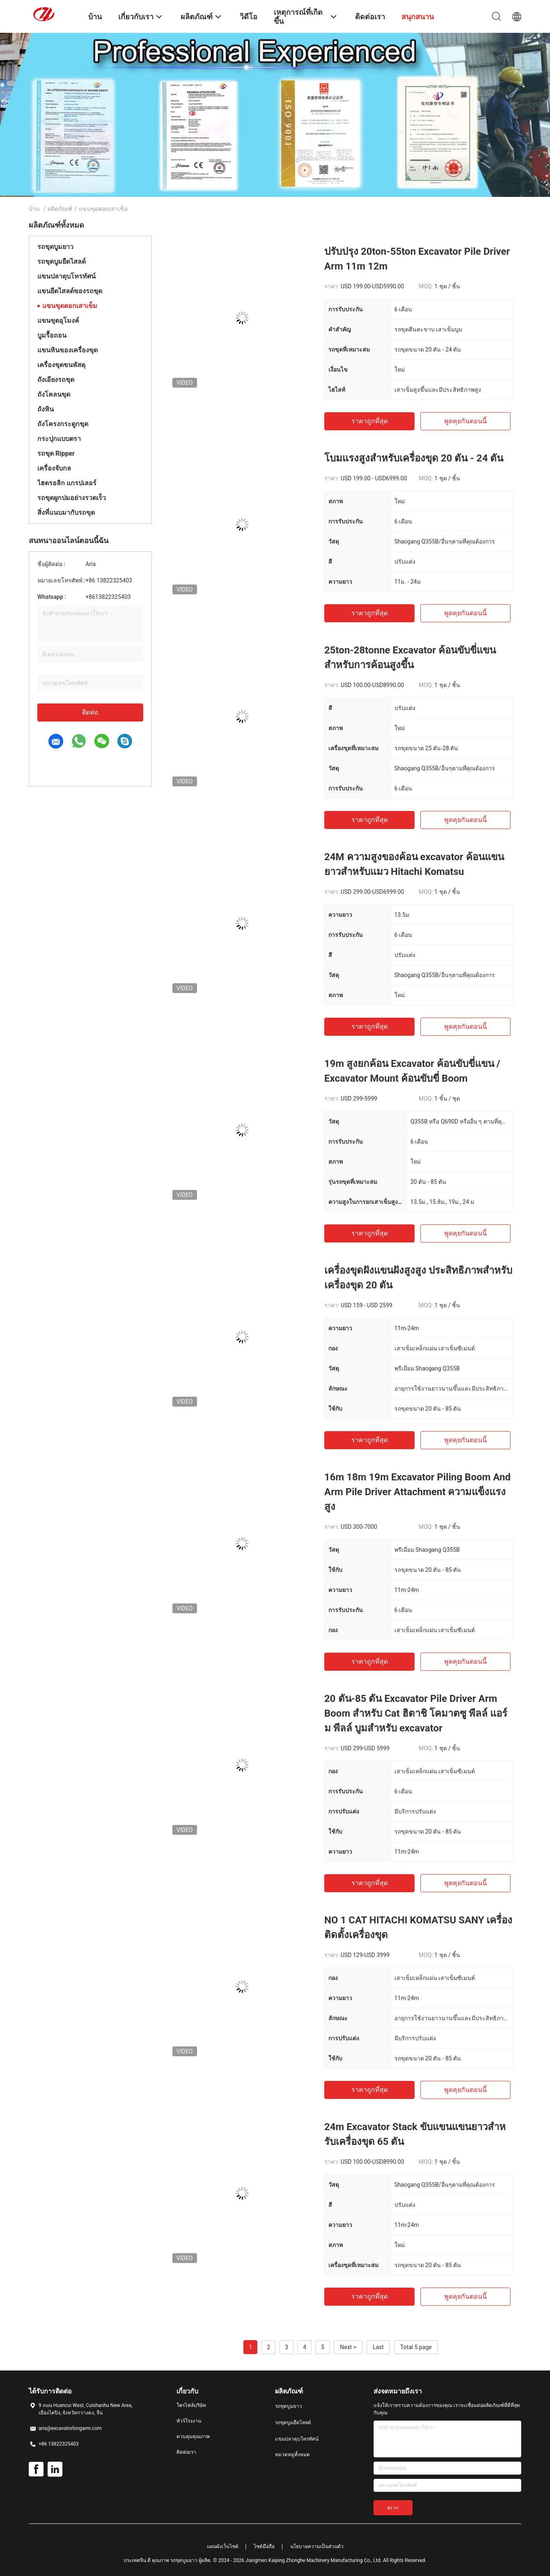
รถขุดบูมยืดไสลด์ (61, 261)
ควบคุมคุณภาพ (193, 2436)
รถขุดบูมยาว (55, 247)
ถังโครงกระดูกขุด (62, 424)
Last (378, 2347)
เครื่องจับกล (54, 468)
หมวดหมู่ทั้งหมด (292, 2454)
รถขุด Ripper (56, 453)
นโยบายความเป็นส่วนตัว (317, 2546)
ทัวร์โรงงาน (188, 2421)
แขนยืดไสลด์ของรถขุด (69, 291)
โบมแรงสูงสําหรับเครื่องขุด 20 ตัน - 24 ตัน (413, 458)
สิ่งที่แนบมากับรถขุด (66, 512)
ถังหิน (45, 409)
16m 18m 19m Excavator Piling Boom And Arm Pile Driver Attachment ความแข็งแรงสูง (417, 1491)
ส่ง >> (393, 2508)
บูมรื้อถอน (51, 335)
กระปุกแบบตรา (59, 439)
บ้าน (34, 209)
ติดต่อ (90, 712)
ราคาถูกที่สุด (369, 421)
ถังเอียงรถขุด (55, 380)
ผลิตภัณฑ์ (60, 209)
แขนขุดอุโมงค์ (58, 320)
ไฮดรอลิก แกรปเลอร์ (66, 483)
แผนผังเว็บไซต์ (222, 2546)
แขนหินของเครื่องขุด (67, 350)
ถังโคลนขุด (53, 394)
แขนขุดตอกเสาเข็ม (69, 306)
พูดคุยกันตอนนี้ (465, 421)
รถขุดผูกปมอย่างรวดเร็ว (71, 498)
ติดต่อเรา (186, 2452)
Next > (348, 2347)
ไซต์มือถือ (264, 2546)
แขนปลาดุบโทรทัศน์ (66, 276)
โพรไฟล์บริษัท (191, 2405)
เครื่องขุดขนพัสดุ (61, 365)
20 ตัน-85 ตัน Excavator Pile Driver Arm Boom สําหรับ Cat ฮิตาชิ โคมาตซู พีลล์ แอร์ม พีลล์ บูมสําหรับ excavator (415, 1713)
